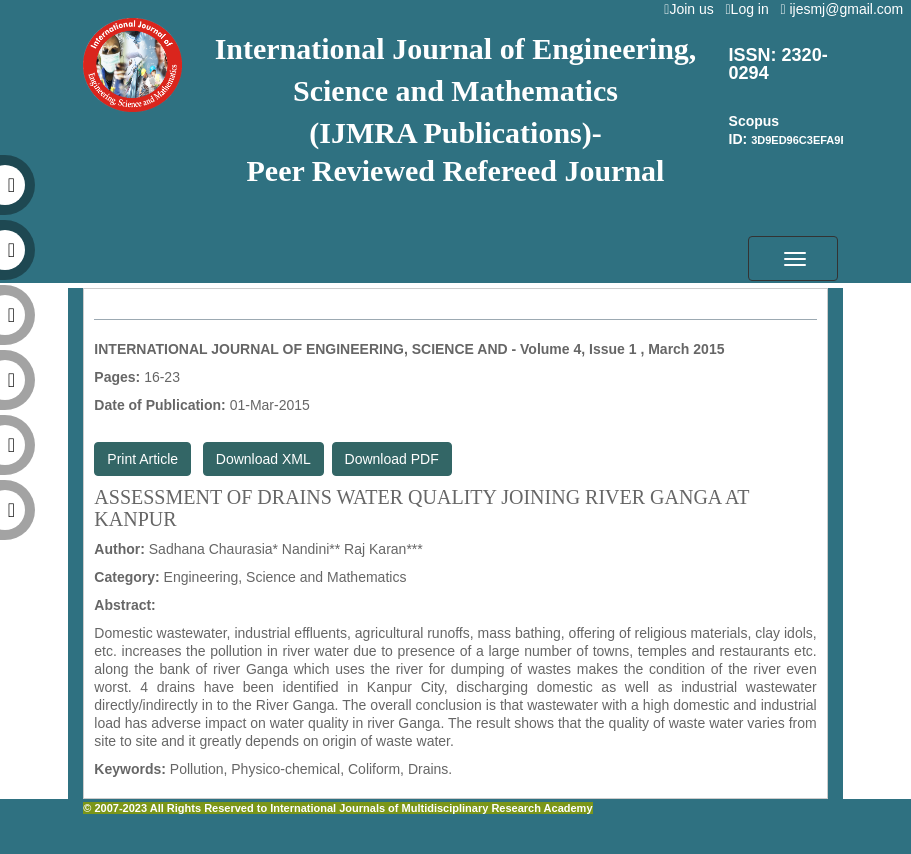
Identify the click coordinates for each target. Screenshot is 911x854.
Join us (692, 9)
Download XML (263, 459)
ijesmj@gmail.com (845, 9)
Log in (750, 9)
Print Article (142, 459)
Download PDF (392, 459)
